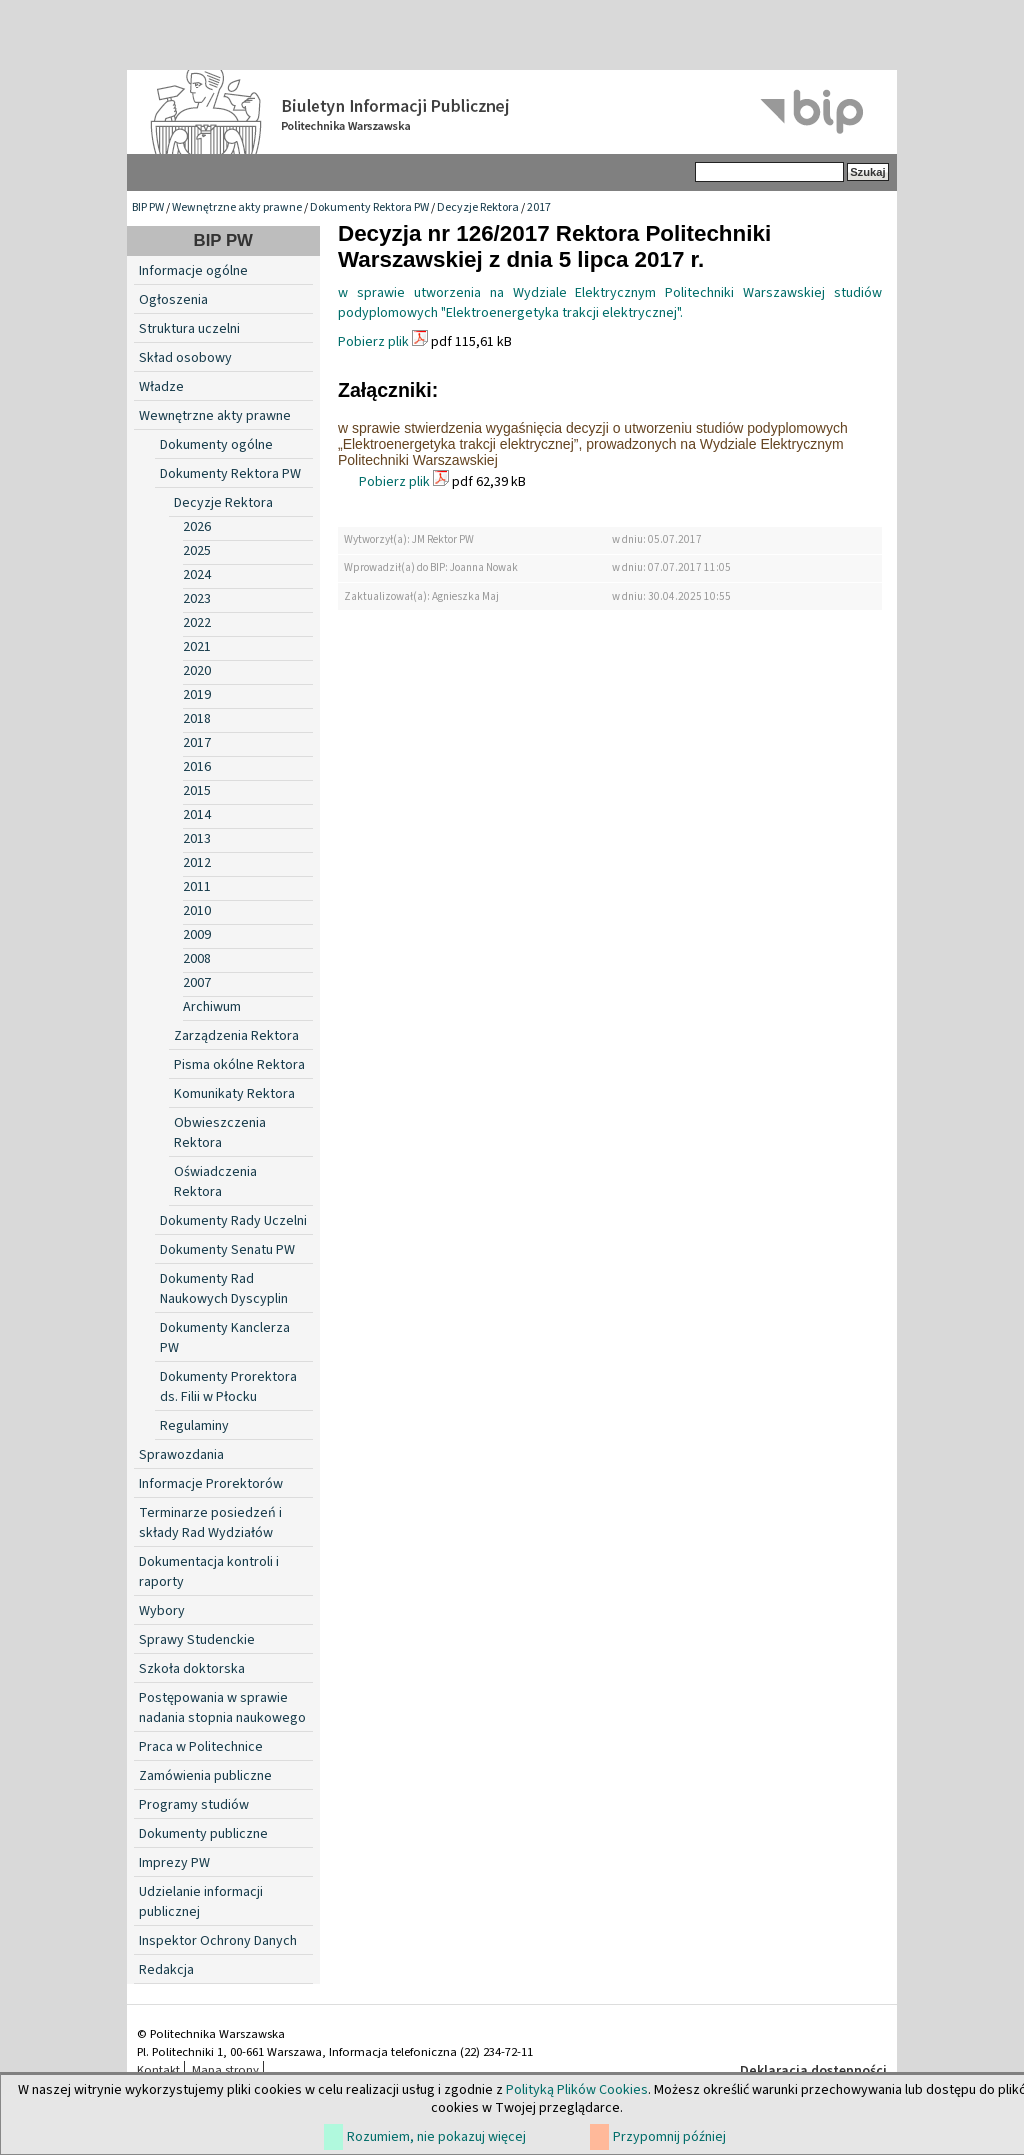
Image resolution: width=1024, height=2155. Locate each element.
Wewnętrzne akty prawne (237, 207)
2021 (197, 647)
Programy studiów (194, 1805)
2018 (197, 719)
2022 (197, 623)
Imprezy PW (174, 1863)
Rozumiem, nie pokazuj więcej (436, 2137)
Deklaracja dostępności (813, 2071)
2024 (197, 575)
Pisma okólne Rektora (239, 1065)
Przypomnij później (669, 2137)
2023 (197, 599)
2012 (197, 863)
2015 (197, 791)
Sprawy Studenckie (197, 1640)
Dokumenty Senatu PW (227, 1250)
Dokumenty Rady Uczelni (233, 1221)
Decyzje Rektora (478, 207)
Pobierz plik (373, 342)
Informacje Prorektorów (211, 1484)
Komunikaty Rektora (234, 1094)
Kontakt (158, 2070)
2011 (197, 887)
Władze (161, 387)
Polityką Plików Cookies (577, 2090)
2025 (197, 551)
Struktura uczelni (189, 329)
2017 (539, 207)
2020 (197, 671)
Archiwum (212, 1007)
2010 (197, 911)
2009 (197, 935)
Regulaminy (194, 1426)
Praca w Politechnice (201, 1747)
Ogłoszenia (173, 300)
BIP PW (148, 207)
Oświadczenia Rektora (215, 1182)
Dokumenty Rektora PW (369, 207)
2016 (197, 767)
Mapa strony (225, 2070)
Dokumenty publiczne (203, 1834)
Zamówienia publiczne (205, 1776)
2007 (197, 983)
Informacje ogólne (193, 271)
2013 (197, 839)
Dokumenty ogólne (216, 445)
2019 (197, 695)
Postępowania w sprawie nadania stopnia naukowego (222, 1708)
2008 (197, 959)
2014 (197, 815)
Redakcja (166, 1970)
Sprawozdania (181, 1455)
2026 (197, 527)
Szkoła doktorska (192, 1669)
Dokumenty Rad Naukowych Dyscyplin (224, 1289)
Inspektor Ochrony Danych (218, 1941)
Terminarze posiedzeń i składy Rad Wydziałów (210, 1523)
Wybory (162, 1611)
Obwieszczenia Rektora (220, 1133)
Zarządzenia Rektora (236, 1036)
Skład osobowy (185, 358)
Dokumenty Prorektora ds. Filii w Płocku (228, 1387)
